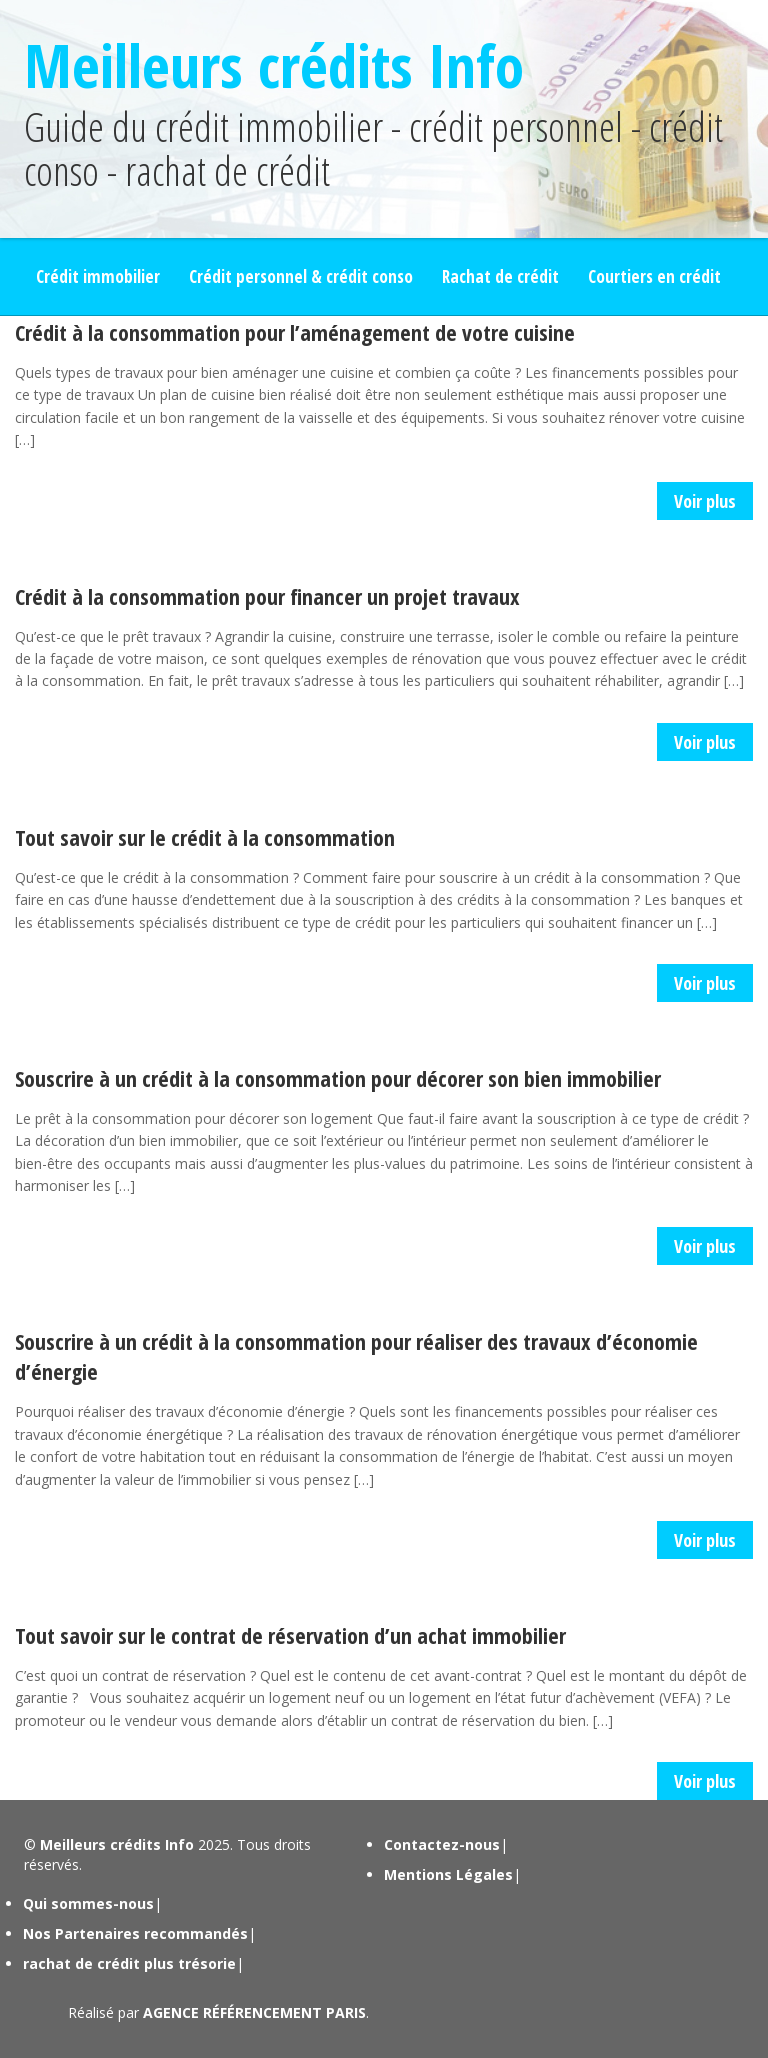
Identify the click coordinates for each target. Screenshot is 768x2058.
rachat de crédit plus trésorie (129, 1963)
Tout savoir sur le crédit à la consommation (205, 837)
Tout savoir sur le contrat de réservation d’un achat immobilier (290, 1635)
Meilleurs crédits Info (274, 65)
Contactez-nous (442, 1844)
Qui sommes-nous (88, 1903)
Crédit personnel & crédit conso (301, 276)
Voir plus (705, 501)
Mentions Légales (448, 1874)
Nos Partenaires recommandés (135, 1933)
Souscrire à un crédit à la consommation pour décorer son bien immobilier (338, 1078)
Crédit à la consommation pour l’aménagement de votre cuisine (295, 332)
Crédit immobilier (98, 276)
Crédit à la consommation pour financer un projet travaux (267, 596)
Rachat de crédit (500, 276)
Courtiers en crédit (654, 276)
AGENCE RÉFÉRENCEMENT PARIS (254, 2012)
